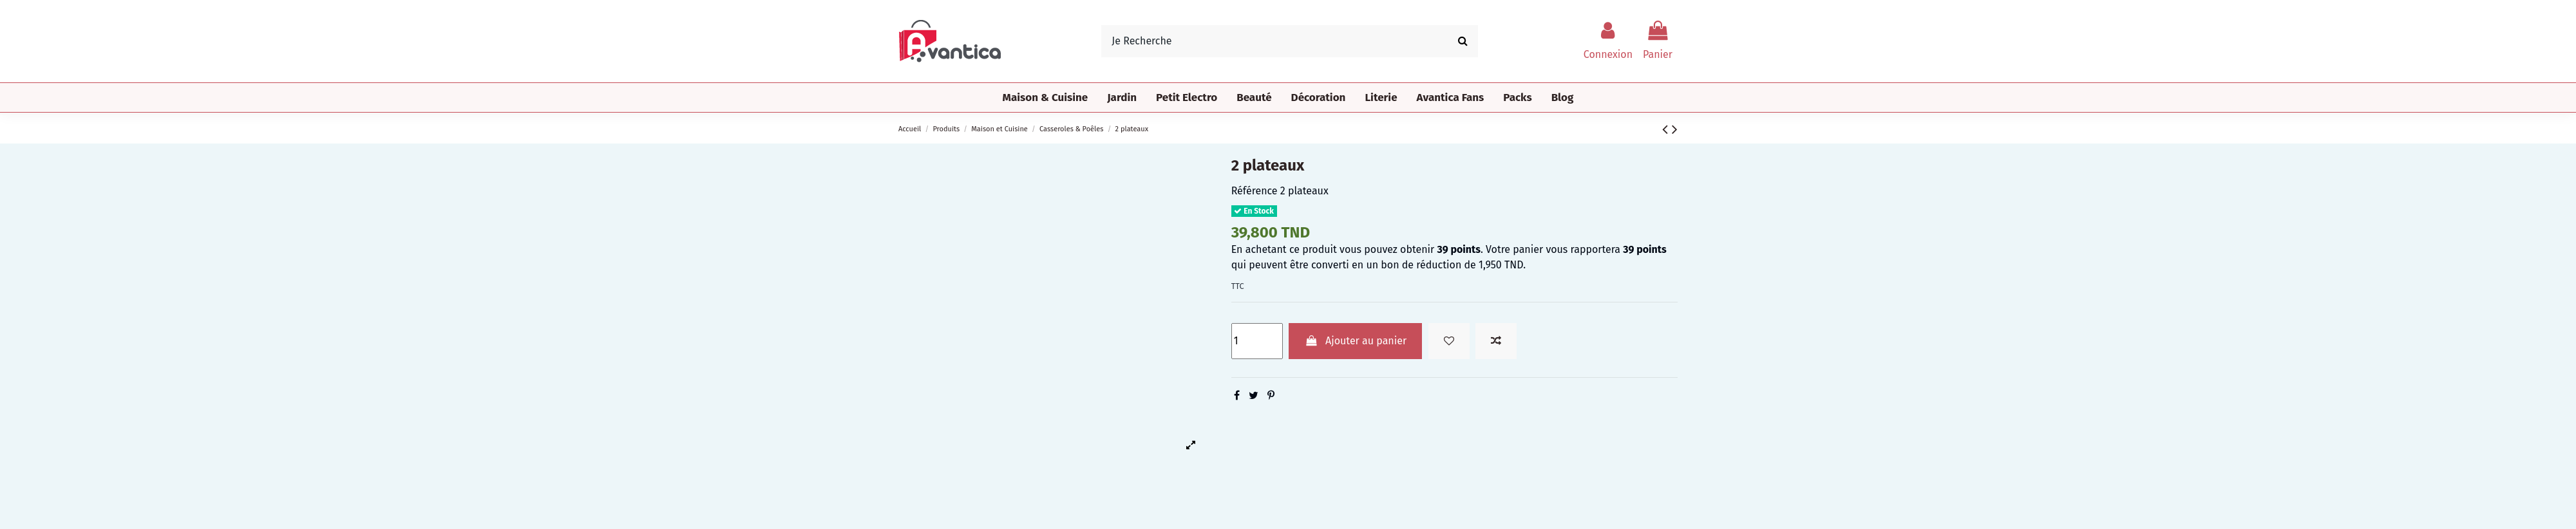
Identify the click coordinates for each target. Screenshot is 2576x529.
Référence (1254, 191)
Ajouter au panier (1355, 341)
